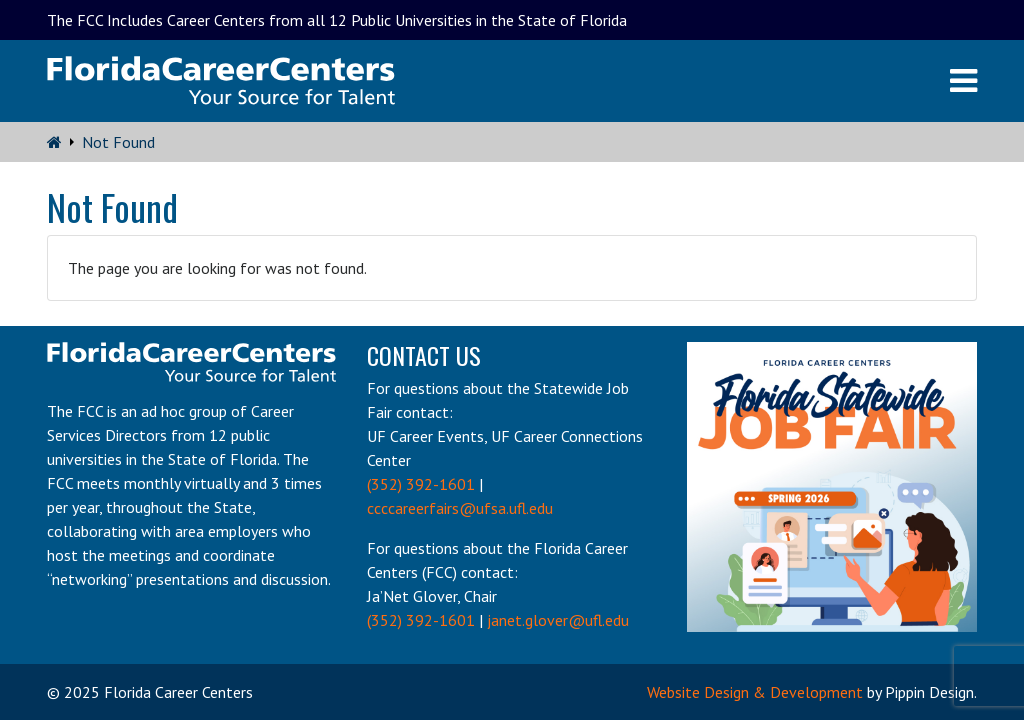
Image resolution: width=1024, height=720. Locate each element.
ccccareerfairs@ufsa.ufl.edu (460, 508)
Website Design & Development (755, 692)
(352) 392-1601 (421, 484)
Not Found (118, 142)
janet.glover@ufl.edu (558, 620)
